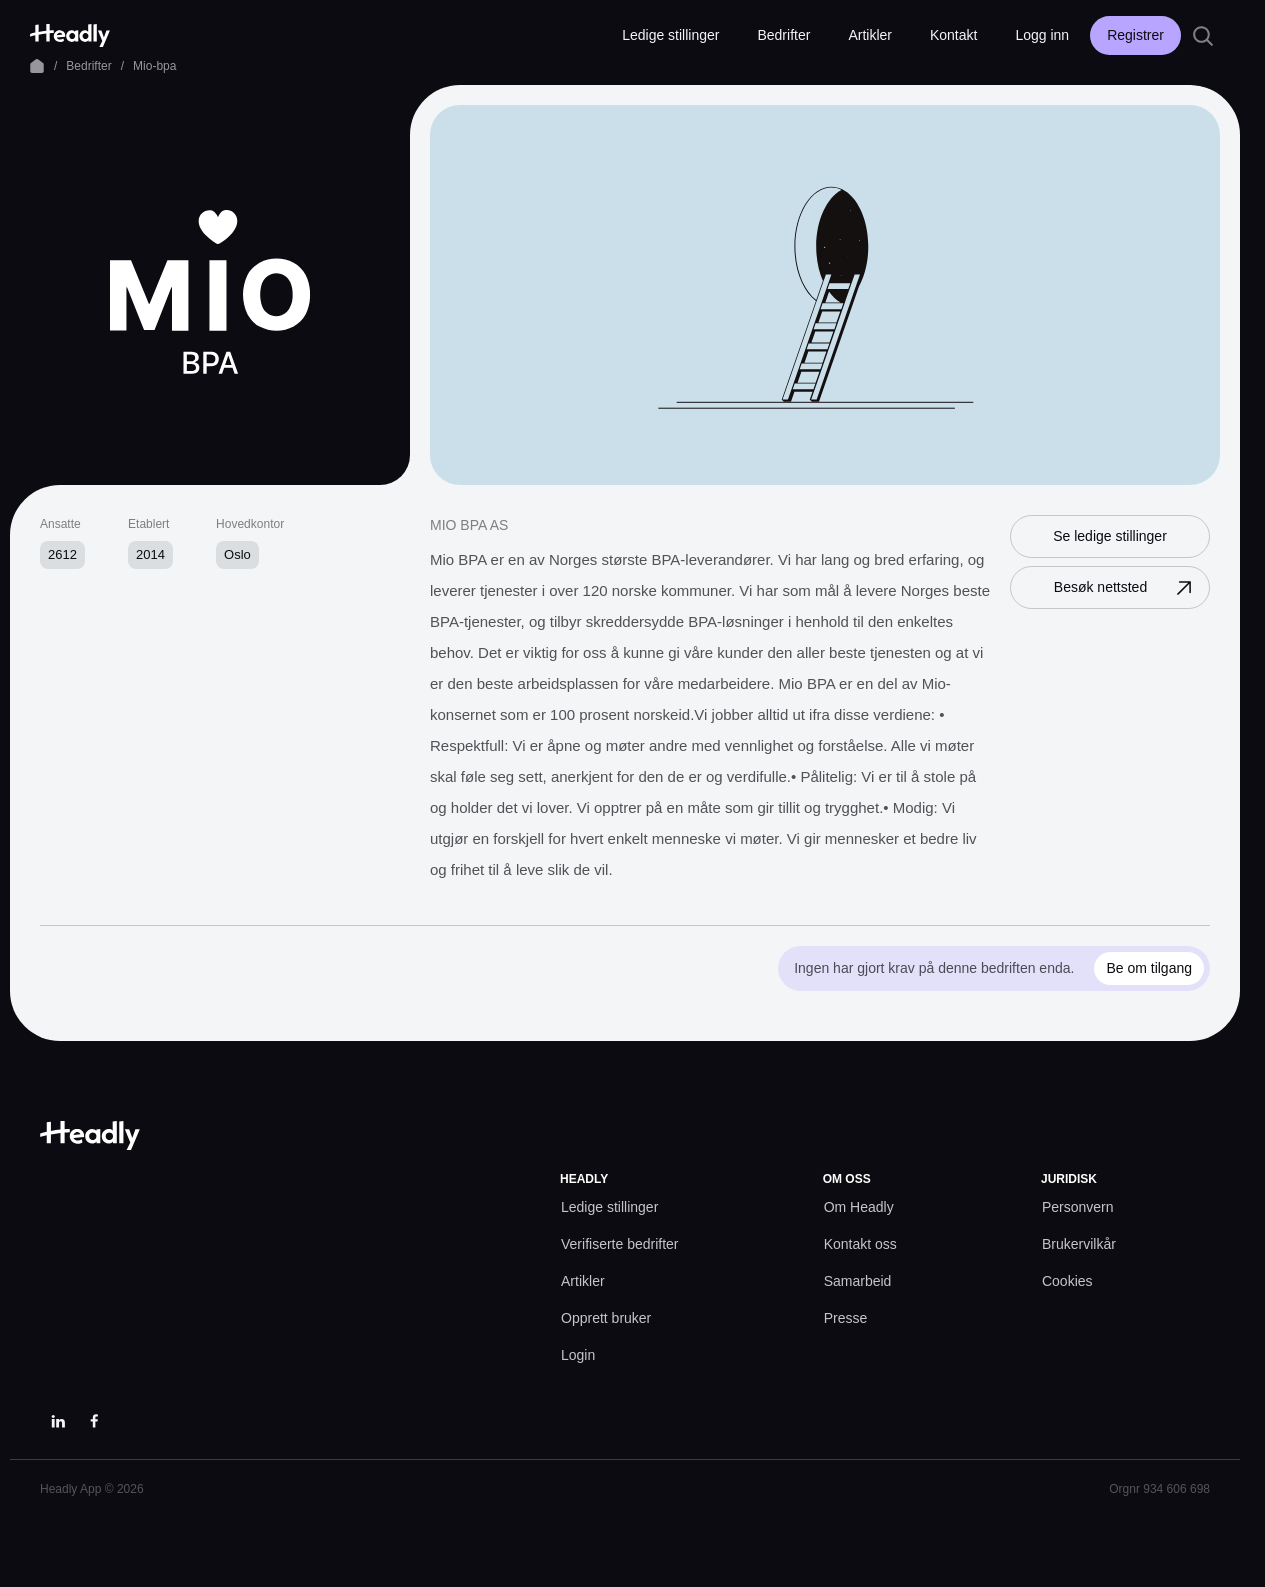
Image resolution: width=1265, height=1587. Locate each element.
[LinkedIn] (58, 1421)
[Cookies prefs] (1067, 1281)
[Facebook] (94, 1421)
